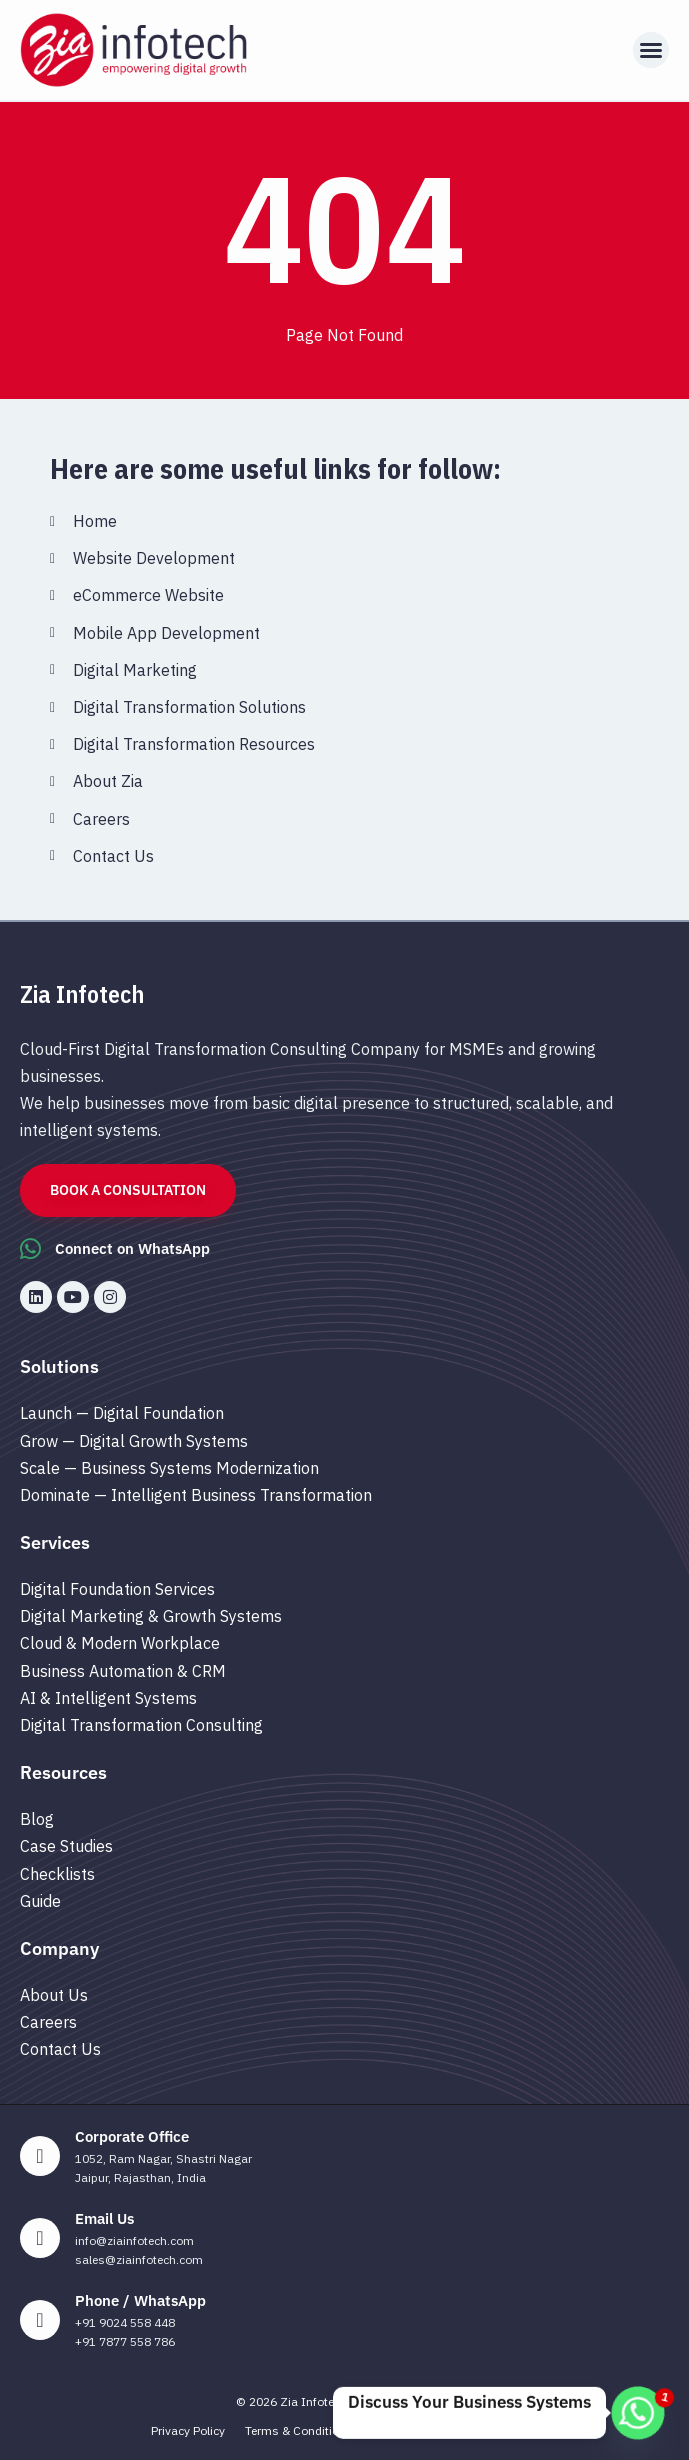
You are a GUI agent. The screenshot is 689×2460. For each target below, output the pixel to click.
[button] (651, 50)
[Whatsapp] (638, 2413)
